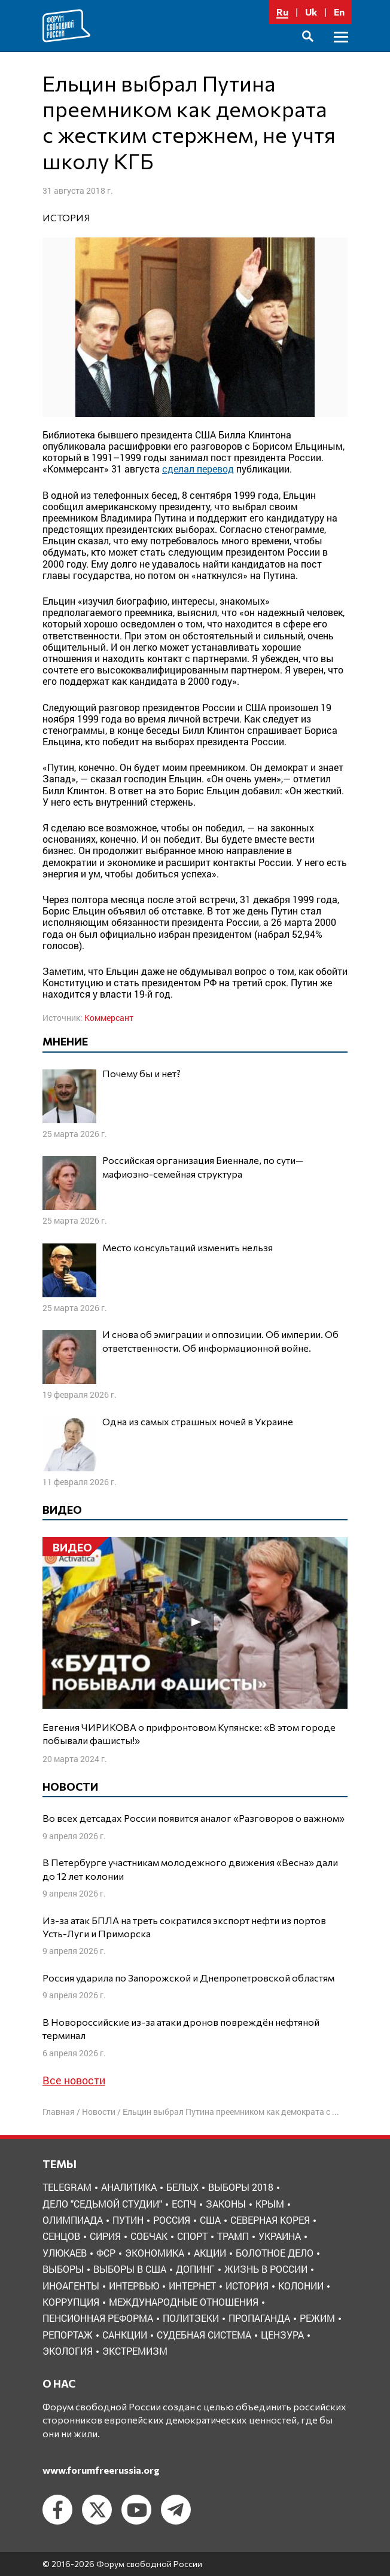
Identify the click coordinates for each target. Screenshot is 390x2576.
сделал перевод (198, 468)
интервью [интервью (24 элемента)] (134, 2285)
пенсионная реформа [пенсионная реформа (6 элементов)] (97, 2318)
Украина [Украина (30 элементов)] (279, 2236)
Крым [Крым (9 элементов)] (269, 2203)
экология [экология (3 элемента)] (67, 2351)
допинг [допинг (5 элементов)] (195, 2269)
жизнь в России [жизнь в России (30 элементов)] (265, 2269)
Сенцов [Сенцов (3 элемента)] (61, 2236)
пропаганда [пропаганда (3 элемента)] (259, 2318)
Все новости (73, 2080)
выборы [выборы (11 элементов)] (63, 2269)
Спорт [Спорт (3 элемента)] (192, 2236)
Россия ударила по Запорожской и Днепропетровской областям (188, 1977)
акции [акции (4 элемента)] (210, 2252)
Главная (58, 2111)
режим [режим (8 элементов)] (317, 2318)
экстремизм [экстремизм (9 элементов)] (134, 2351)
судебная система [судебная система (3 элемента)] (204, 2334)
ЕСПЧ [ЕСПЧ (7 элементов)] (184, 2203)
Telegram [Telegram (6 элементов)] (67, 2187)
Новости (98, 2111)
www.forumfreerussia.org (101, 2470)
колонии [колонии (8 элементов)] (301, 2285)
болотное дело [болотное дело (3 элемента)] (274, 2252)
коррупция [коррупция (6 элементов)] (70, 2301)
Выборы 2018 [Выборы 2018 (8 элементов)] (240, 2187)
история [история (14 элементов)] (247, 2285)
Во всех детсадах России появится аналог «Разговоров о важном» (193, 1818)
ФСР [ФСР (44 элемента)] (105, 2252)
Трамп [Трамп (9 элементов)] (233, 2236)
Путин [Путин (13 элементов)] (128, 2220)
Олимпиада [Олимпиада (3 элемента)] (72, 2220)
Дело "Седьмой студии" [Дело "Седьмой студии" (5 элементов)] (102, 2203)
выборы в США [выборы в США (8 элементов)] (129, 2269)
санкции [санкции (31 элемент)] (124, 2334)
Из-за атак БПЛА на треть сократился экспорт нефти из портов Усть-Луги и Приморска (184, 1927)
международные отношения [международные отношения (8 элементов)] (183, 2301)
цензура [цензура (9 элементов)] (282, 2334)
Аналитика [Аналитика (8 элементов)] (129, 2187)
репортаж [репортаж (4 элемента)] (67, 2334)
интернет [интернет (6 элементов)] (192, 2285)
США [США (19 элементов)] (210, 2220)
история (66, 217)
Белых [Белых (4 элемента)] (182, 2187)
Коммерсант (108, 1017)
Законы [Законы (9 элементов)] (226, 2203)
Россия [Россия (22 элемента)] (171, 2220)
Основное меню (341, 50)
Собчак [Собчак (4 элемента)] (148, 2236)
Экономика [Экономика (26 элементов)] (154, 2252)
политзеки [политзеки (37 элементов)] (191, 2318)
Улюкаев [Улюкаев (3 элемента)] (64, 2252)
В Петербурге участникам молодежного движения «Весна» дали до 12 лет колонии (190, 1868)
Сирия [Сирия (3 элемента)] (105, 2236)
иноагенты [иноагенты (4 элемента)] (70, 2285)
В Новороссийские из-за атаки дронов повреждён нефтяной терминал (180, 2028)
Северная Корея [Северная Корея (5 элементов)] (270, 2220)
